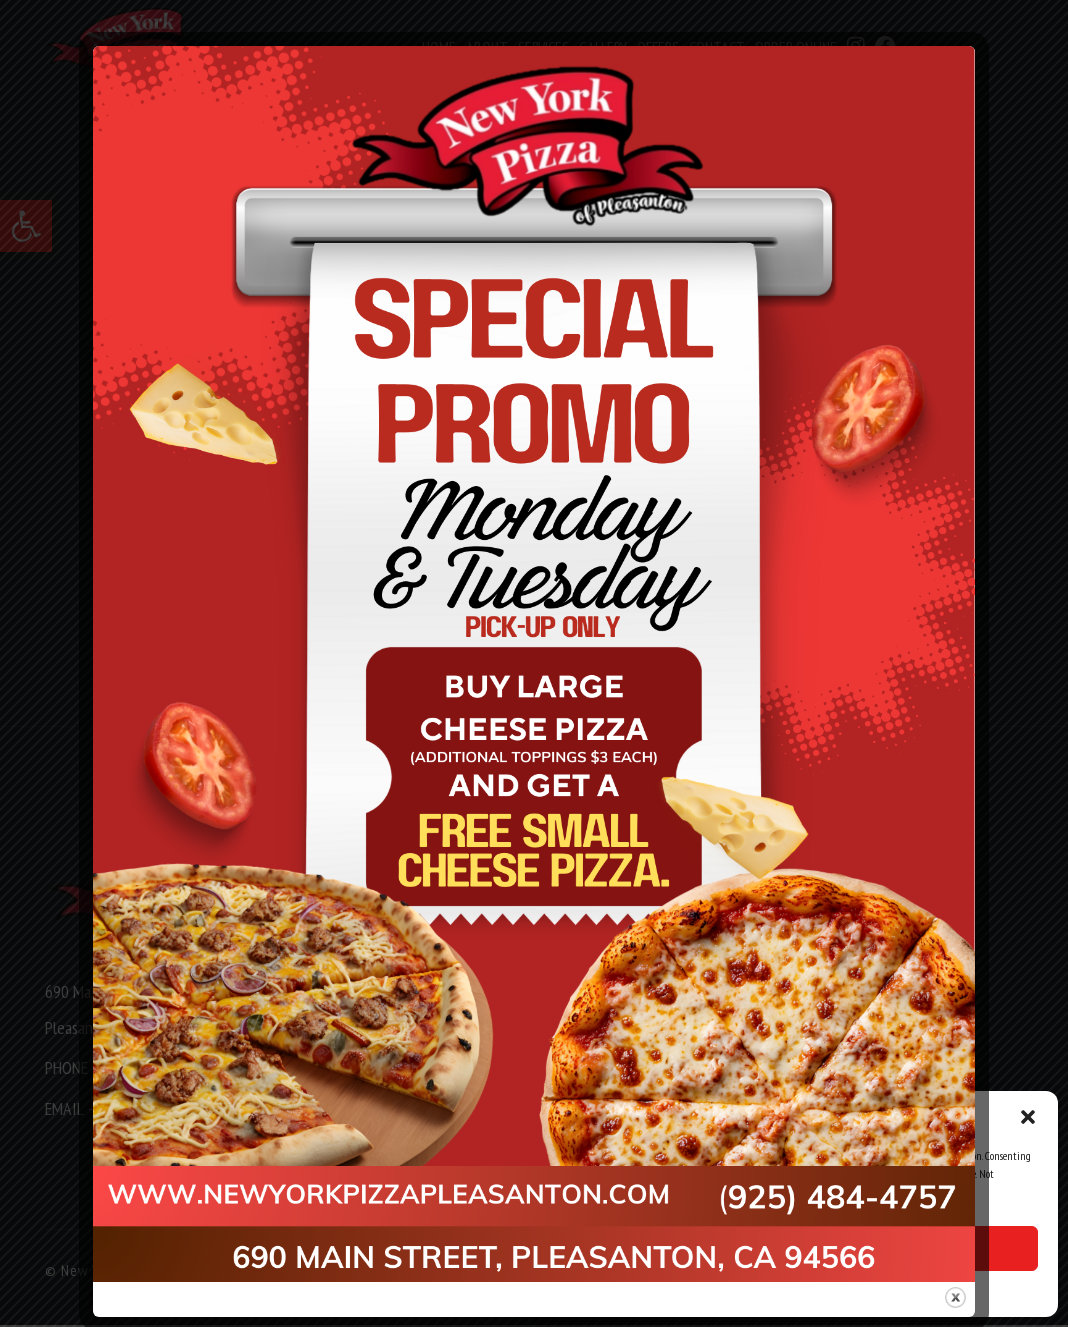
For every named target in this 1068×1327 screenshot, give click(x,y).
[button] (1028, 1117)
